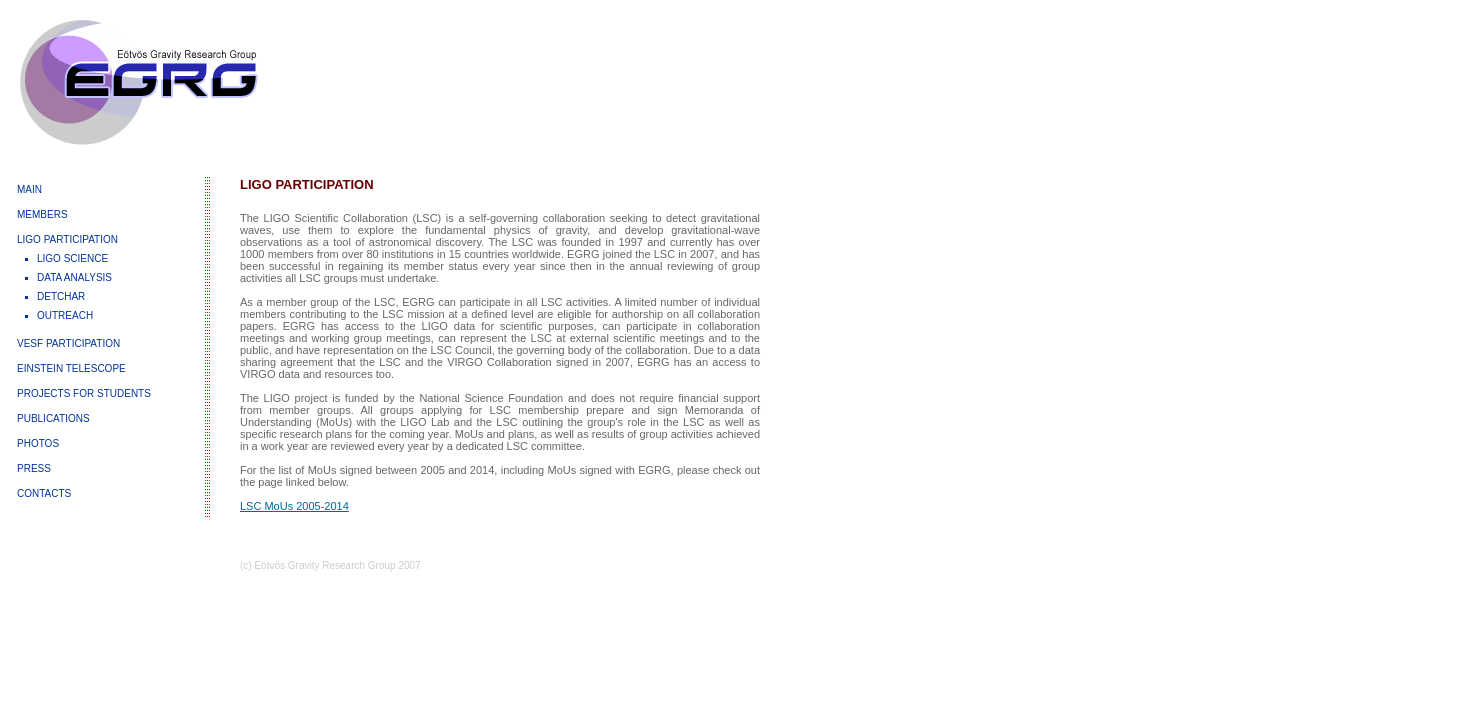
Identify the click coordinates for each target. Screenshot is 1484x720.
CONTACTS (44, 493)
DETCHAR (61, 296)
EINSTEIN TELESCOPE (71, 368)
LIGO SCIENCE (72, 258)
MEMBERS (42, 214)
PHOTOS (38, 443)
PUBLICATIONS (53, 418)
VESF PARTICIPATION (68, 343)
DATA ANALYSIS (74, 277)
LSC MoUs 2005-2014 (294, 506)
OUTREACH (65, 315)
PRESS (34, 468)
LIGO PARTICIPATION (67, 239)
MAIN (29, 189)
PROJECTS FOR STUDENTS (84, 393)
